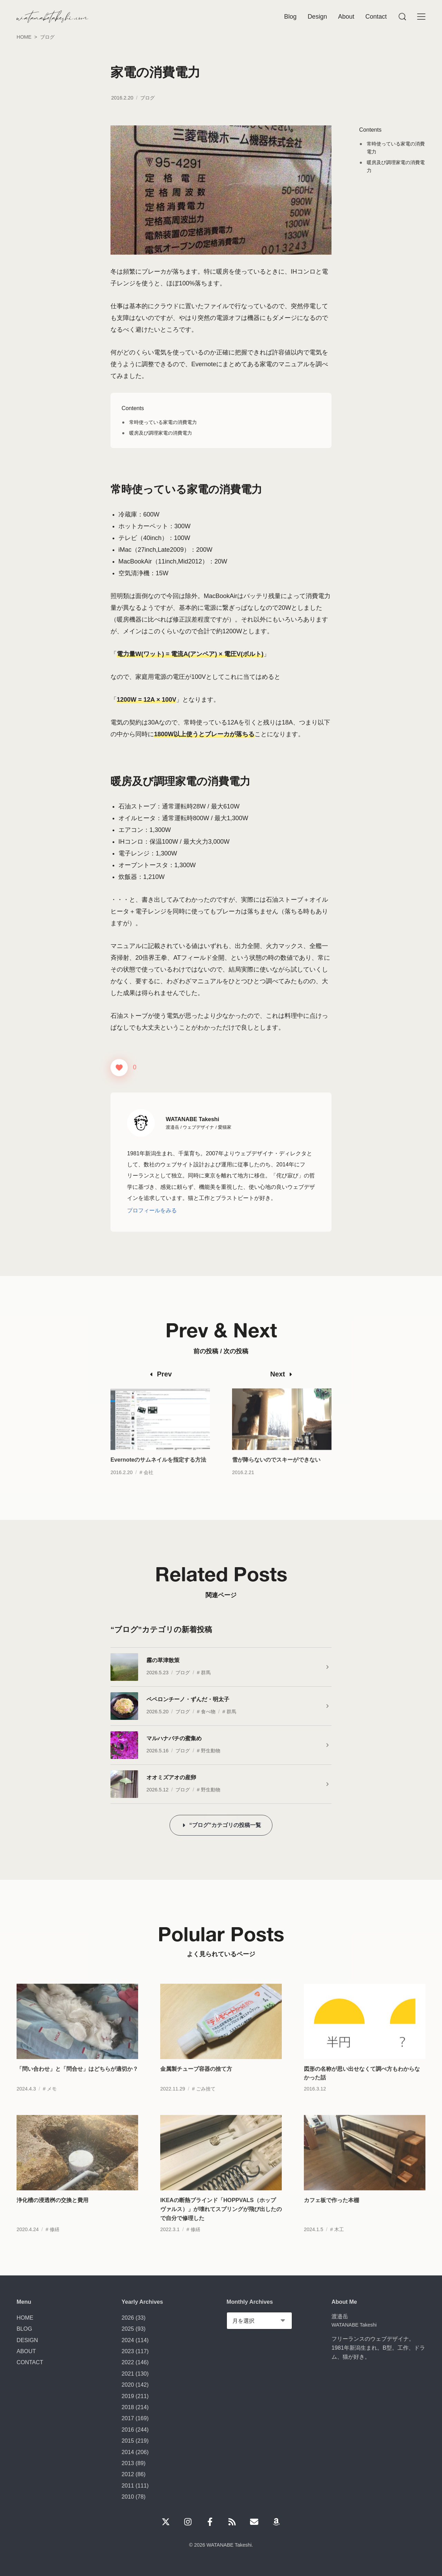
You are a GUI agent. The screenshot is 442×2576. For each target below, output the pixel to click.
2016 (128, 2429)
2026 (128, 2317)
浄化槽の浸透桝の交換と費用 (52, 2216)
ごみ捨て (205, 2105)
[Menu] (402, 17)
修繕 (54, 2245)
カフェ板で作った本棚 (331, 2216)
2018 (128, 2407)
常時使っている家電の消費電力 (163, 422)
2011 (128, 2485)
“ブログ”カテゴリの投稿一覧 (225, 1825)
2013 (128, 2463)
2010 (128, 2496)
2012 (128, 2474)
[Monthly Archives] (259, 2320)
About (346, 16)
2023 (128, 2351)
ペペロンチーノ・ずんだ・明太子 (187, 1699)
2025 (128, 2329)
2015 (128, 2440)
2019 (128, 2396)
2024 (128, 2340)
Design (317, 16)
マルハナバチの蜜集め (174, 1738)
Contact (376, 16)
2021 (128, 2373)
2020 (128, 2384)
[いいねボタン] (119, 1067)
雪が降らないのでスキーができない (276, 1476)
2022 (128, 2362)
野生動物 (210, 1750)
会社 (148, 1488)
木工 (339, 2245)
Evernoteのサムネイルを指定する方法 (158, 1476)
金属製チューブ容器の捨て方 (196, 2085)
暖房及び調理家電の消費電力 (160, 433)
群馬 (206, 1672)
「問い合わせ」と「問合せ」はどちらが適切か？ (77, 2085)
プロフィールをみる (152, 1210)
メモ (52, 2105)
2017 (128, 2418)
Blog (290, 16)
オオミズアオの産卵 (171, 1777)
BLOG (24, 2329)
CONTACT (30, 2362)
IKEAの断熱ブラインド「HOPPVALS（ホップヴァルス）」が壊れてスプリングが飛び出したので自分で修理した (221, 2225)
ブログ (147, 98)
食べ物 (208, 1711)
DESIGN (27, 2340)
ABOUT (26, 2351)
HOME (25, 2317)
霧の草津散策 (163, 1660)
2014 (128, 2452)
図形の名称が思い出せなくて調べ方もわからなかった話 (362, 2089)
